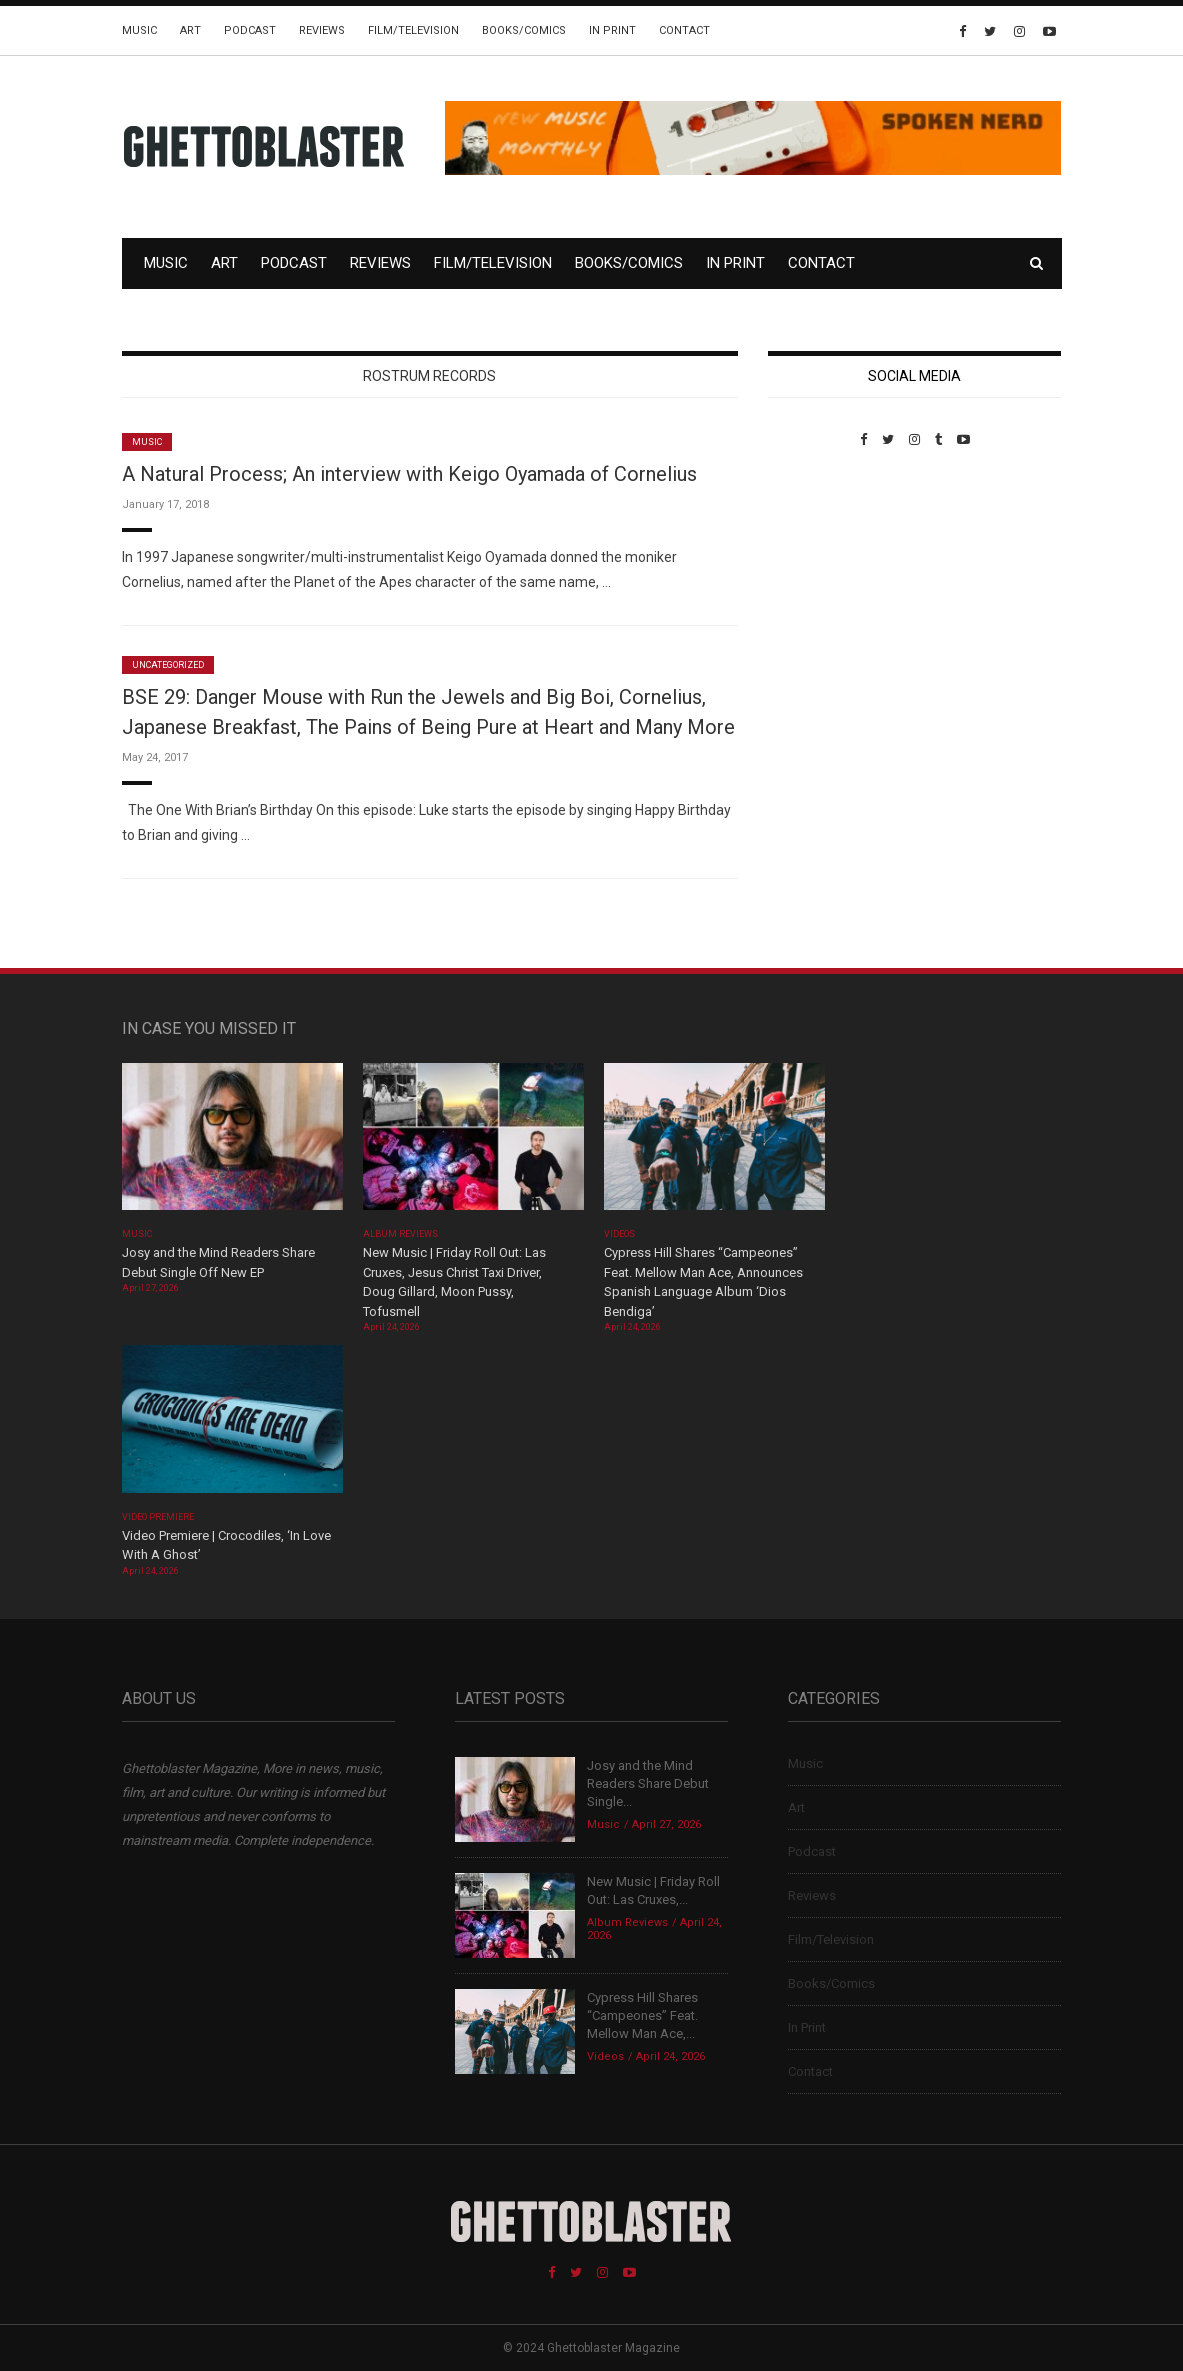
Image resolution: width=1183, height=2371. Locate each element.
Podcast (250, 30)
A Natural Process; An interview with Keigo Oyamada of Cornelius (409, 474)
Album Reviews (401, 1234)
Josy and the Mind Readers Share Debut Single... (648, 1783)
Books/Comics (524, 30)
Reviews (322, 30)
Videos (619, 1234)
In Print (612, 30)
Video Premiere (158, 1517)
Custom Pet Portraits (826, 584)
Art (190, 30)
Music (139, 30)
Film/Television (413, 30)
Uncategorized (168, 665)
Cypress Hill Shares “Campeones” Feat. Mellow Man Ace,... (642, 2015)
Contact (684, 30)
